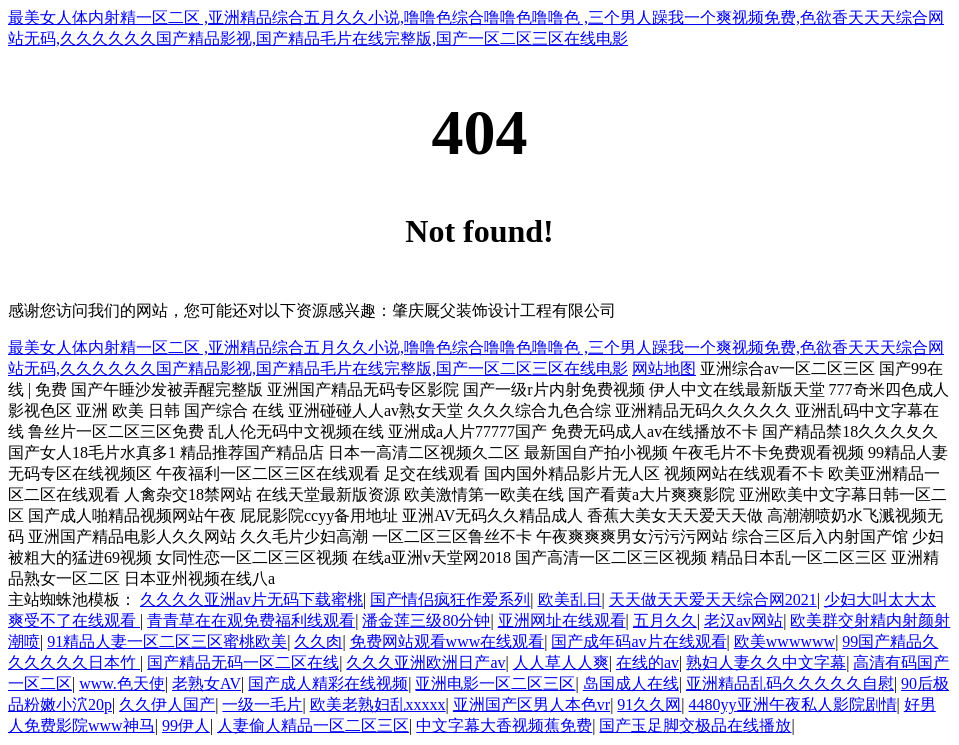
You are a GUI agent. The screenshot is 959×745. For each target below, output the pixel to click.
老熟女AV (206, 683)
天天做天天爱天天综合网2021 (713, 599)
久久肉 (318, 641)
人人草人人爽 (561, 662)
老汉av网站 (743, 620)
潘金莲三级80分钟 (426, 620)
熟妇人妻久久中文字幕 (766, 662)
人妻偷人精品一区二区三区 (313, 725)
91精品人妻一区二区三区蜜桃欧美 (167, 641)
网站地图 (664, 368)
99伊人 (186, 725)
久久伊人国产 (167, 704)
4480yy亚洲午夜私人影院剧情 (793, 704)
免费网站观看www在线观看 (447, 641)
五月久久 (665, 620)
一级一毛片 (262, 704)
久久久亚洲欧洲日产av (425, 662)
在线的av (647, 662)
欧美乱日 (570, 599)
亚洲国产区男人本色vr (531, 704)
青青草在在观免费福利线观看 (251, 620)
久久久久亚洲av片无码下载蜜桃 (251, 599)
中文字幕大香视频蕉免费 (504, 725)
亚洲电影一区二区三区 (495, 683)
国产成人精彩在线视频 (328, 683)
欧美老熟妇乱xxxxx (378, 704)
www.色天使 (122, 683)
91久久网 (649, 704)
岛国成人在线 (631, 683)
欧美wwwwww (784, 641)
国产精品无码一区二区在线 (243, 662)
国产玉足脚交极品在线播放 (695, 725)
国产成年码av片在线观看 (638, 641)
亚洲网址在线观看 (562, 620)
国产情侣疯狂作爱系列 (450, 599)
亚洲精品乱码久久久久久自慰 (790, 683)
